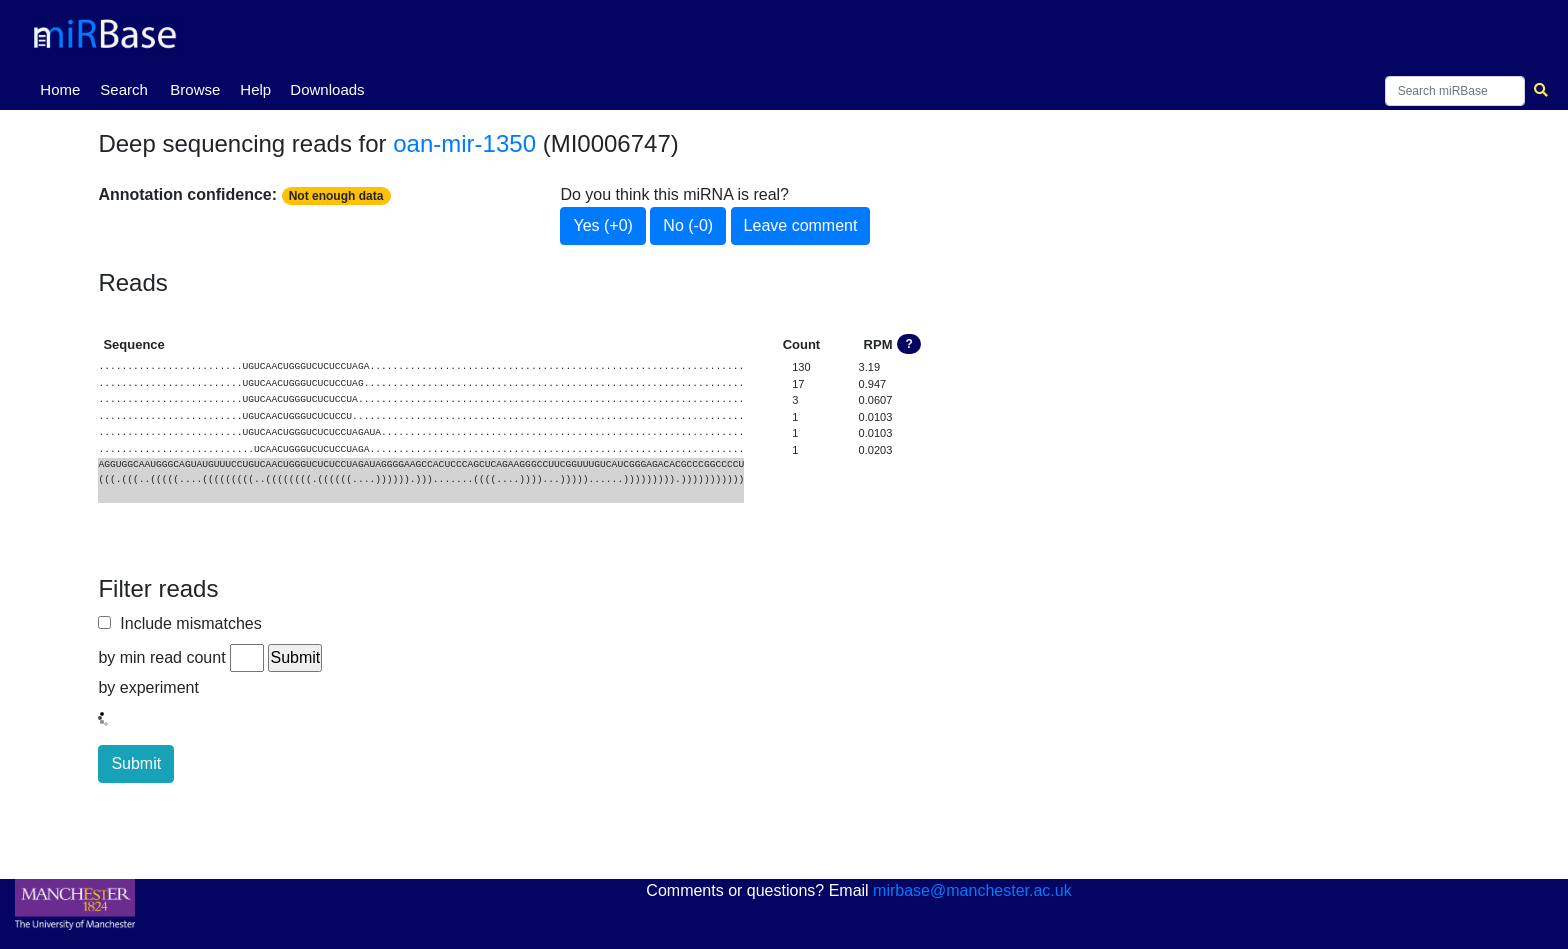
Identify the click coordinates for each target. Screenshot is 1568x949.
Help (255, 89)
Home (64, 88)
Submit (136, 763)
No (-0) (688, 225)
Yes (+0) (602, 225)
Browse (195, 89)
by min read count (161, 657)
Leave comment (801, 225)
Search (124, 89)
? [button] (909, 344)
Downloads (327, 89)
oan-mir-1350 (464, 143)
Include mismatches (186, 623)
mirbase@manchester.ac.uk (972, 890)
